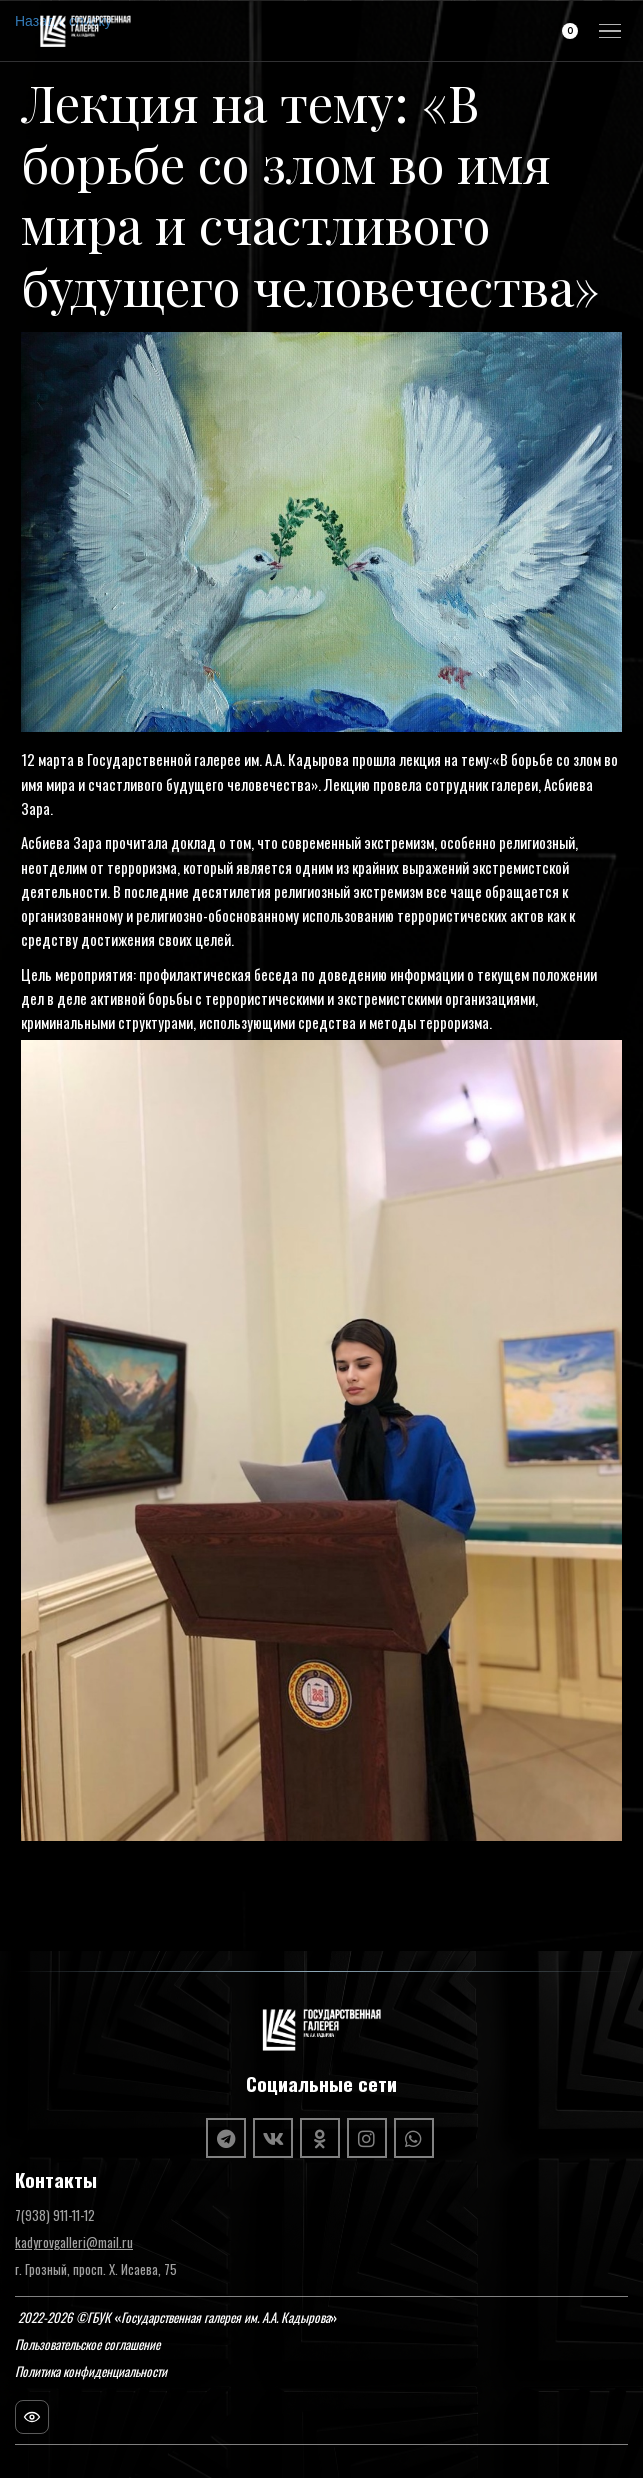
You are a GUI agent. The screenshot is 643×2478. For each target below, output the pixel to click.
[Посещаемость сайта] (32, 2417)
